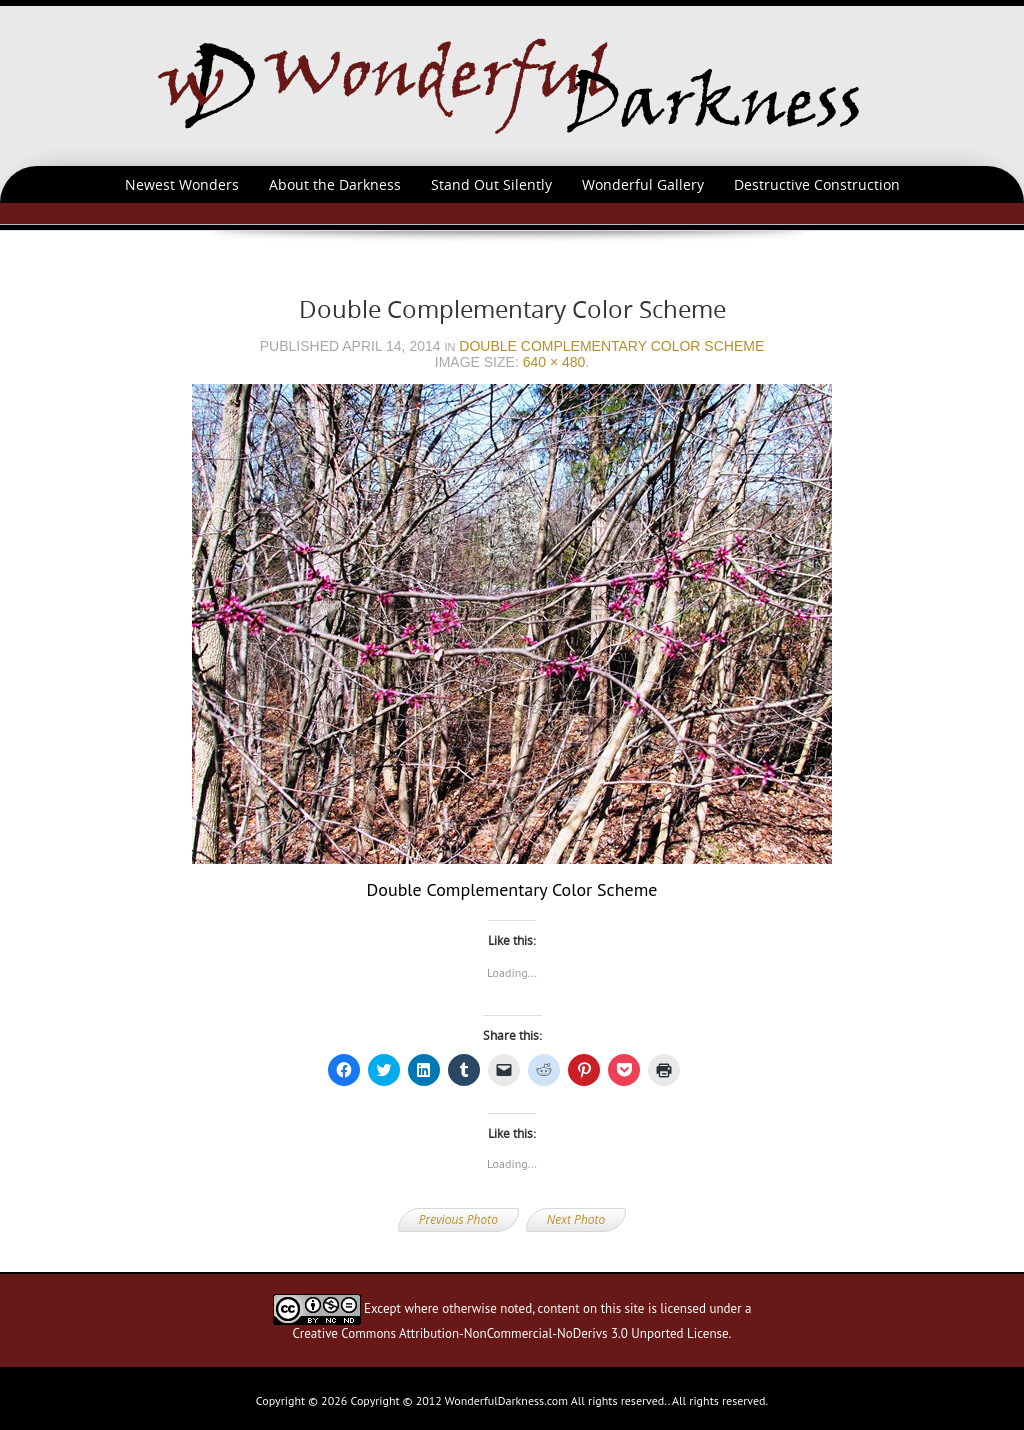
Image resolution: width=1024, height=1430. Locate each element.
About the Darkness (335, 184)
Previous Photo (458, 1219)
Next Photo (576, 1219)
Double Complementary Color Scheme (611, 346)
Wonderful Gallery (643, 184)
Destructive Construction (817, 184)
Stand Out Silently (491, 184)
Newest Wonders (182, 184)
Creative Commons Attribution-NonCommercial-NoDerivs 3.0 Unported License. (512, 1333)
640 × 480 (554, 362)
